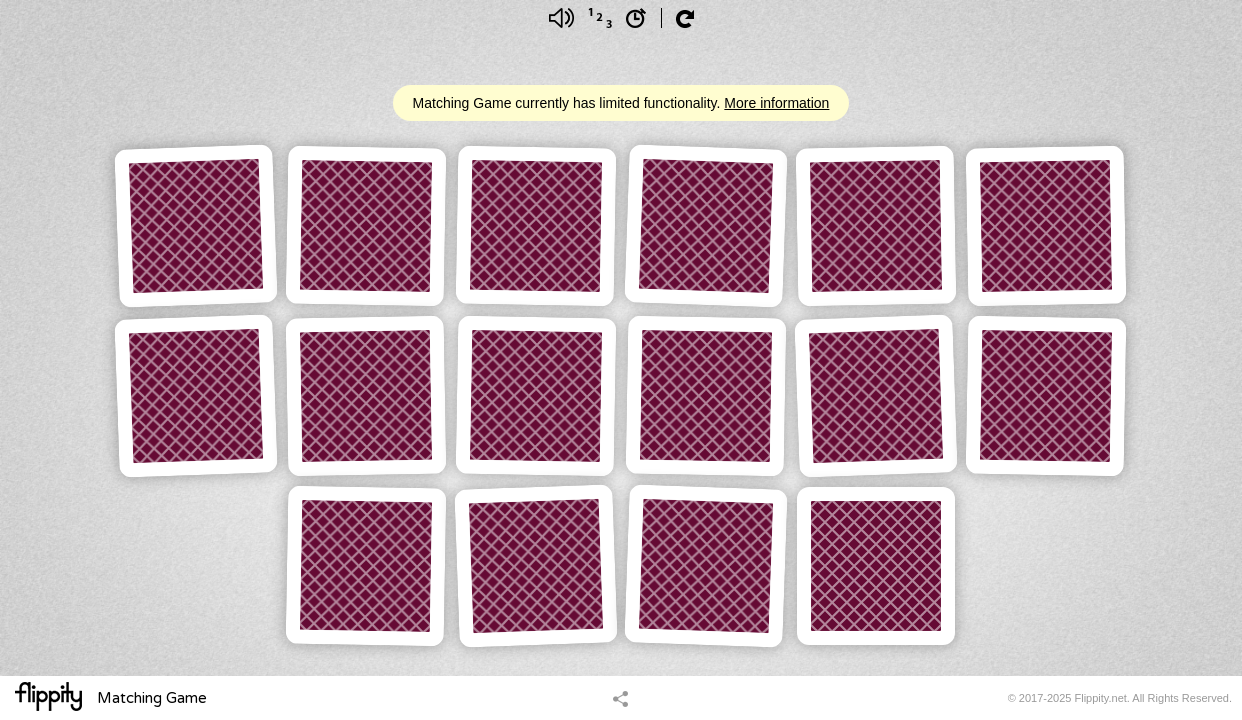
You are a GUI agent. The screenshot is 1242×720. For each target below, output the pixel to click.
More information (776, 103)
